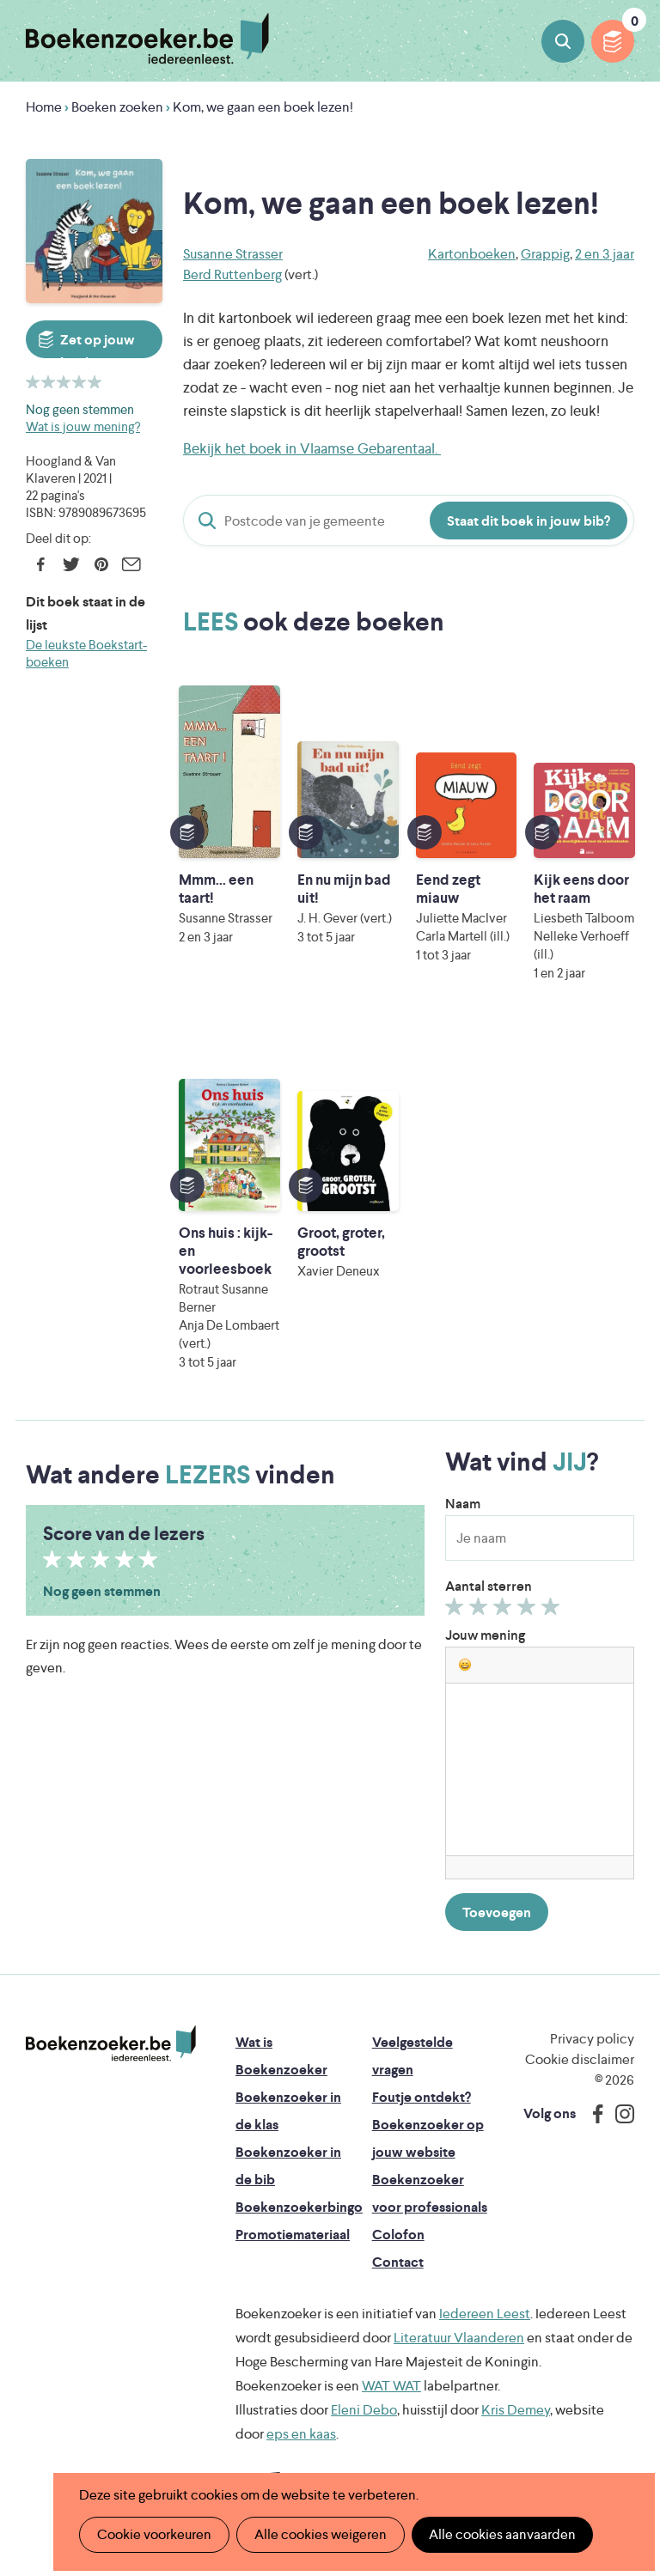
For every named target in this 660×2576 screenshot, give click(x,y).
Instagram (618, 2113)
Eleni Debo (364, 2410)
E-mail (131, 564)
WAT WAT (391, 2386)
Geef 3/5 (504, 1610)
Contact (398, 2262)
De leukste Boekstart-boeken (86, 653)
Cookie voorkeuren (154, 2534)
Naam (462, 1504)
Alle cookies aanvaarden (502, 2534)
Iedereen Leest (484, 2314)
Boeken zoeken (562, 41)
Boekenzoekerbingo (299, 2207)
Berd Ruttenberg (232, 274)
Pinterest (101, 564)
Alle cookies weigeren (320, 2534)
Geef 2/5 (480, 1610)
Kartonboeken (472, 254)
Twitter (71, 564)
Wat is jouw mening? (83, 426)
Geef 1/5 (456, 1610)
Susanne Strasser (233, 254)
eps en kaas (301, 2434)
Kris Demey (515, 2410)
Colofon (398, 2235)
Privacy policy (592, 2039)
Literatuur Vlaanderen (459, 2338)
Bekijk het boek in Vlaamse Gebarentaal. (312, 448)
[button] (465, 1664)
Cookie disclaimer (579, 2059)
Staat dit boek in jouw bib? (528, 521)
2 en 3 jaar (604, 254)
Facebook (41, 564)
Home (44, 107)
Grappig (545, 254)
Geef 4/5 (529, 1610)
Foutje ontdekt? (421, 2097)
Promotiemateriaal (292, 2235)
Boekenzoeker (147, 38)
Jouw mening (485, 1635)
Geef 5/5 (553, 1610)
